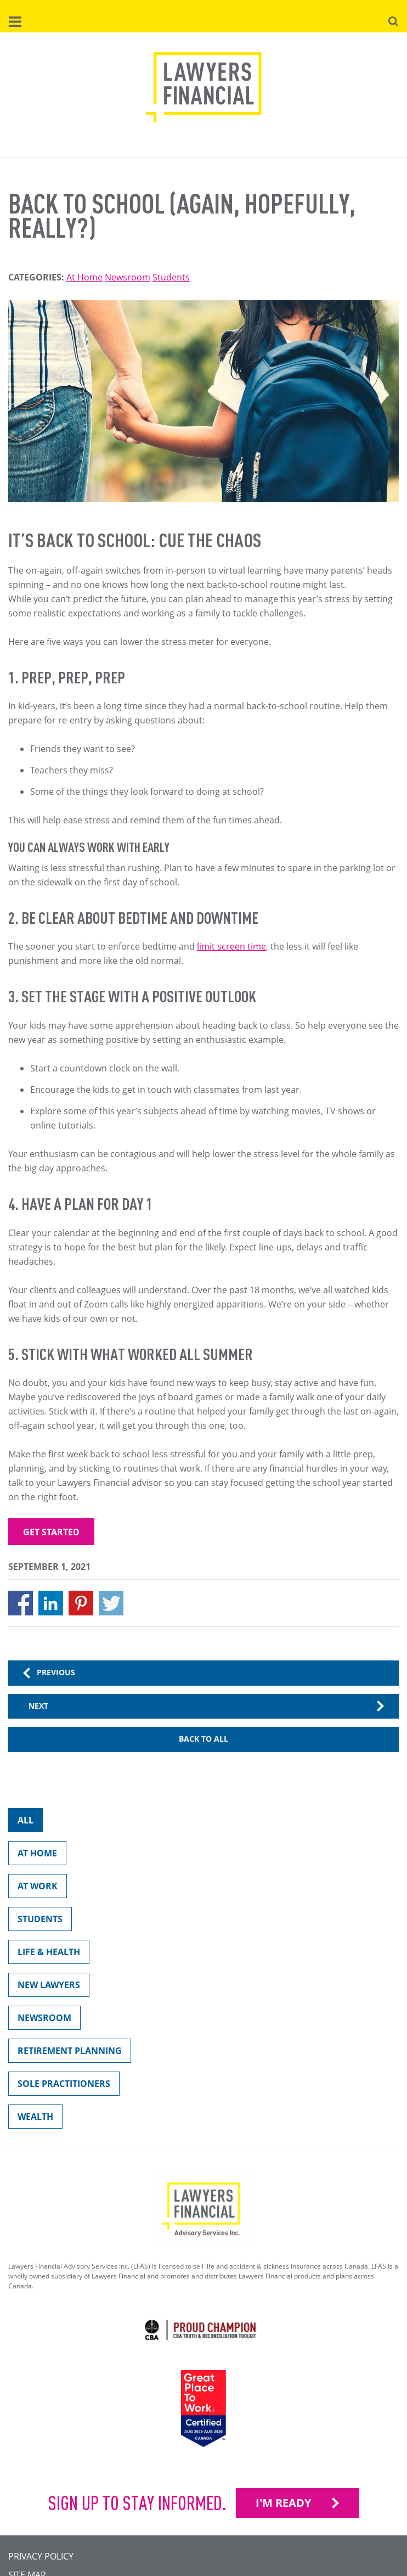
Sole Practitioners (59, 2086)
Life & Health (44, 1954)
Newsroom (127, 277)
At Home (84, 277)
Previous (56, 1672)
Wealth (30, 2119)
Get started (51, 1532)
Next (38, 1706)
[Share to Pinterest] (81, 1603)
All (20, 1822)
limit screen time (231, 946)
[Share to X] (111, 1603)
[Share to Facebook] (20, 1603)
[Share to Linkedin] (50, 1603)
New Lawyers (44, 1987)
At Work (33, 1888)
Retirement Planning (65, 2053)
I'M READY (283, 2502)
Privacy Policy (41, 2556)
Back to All (203, 1738)
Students (171, 277)
